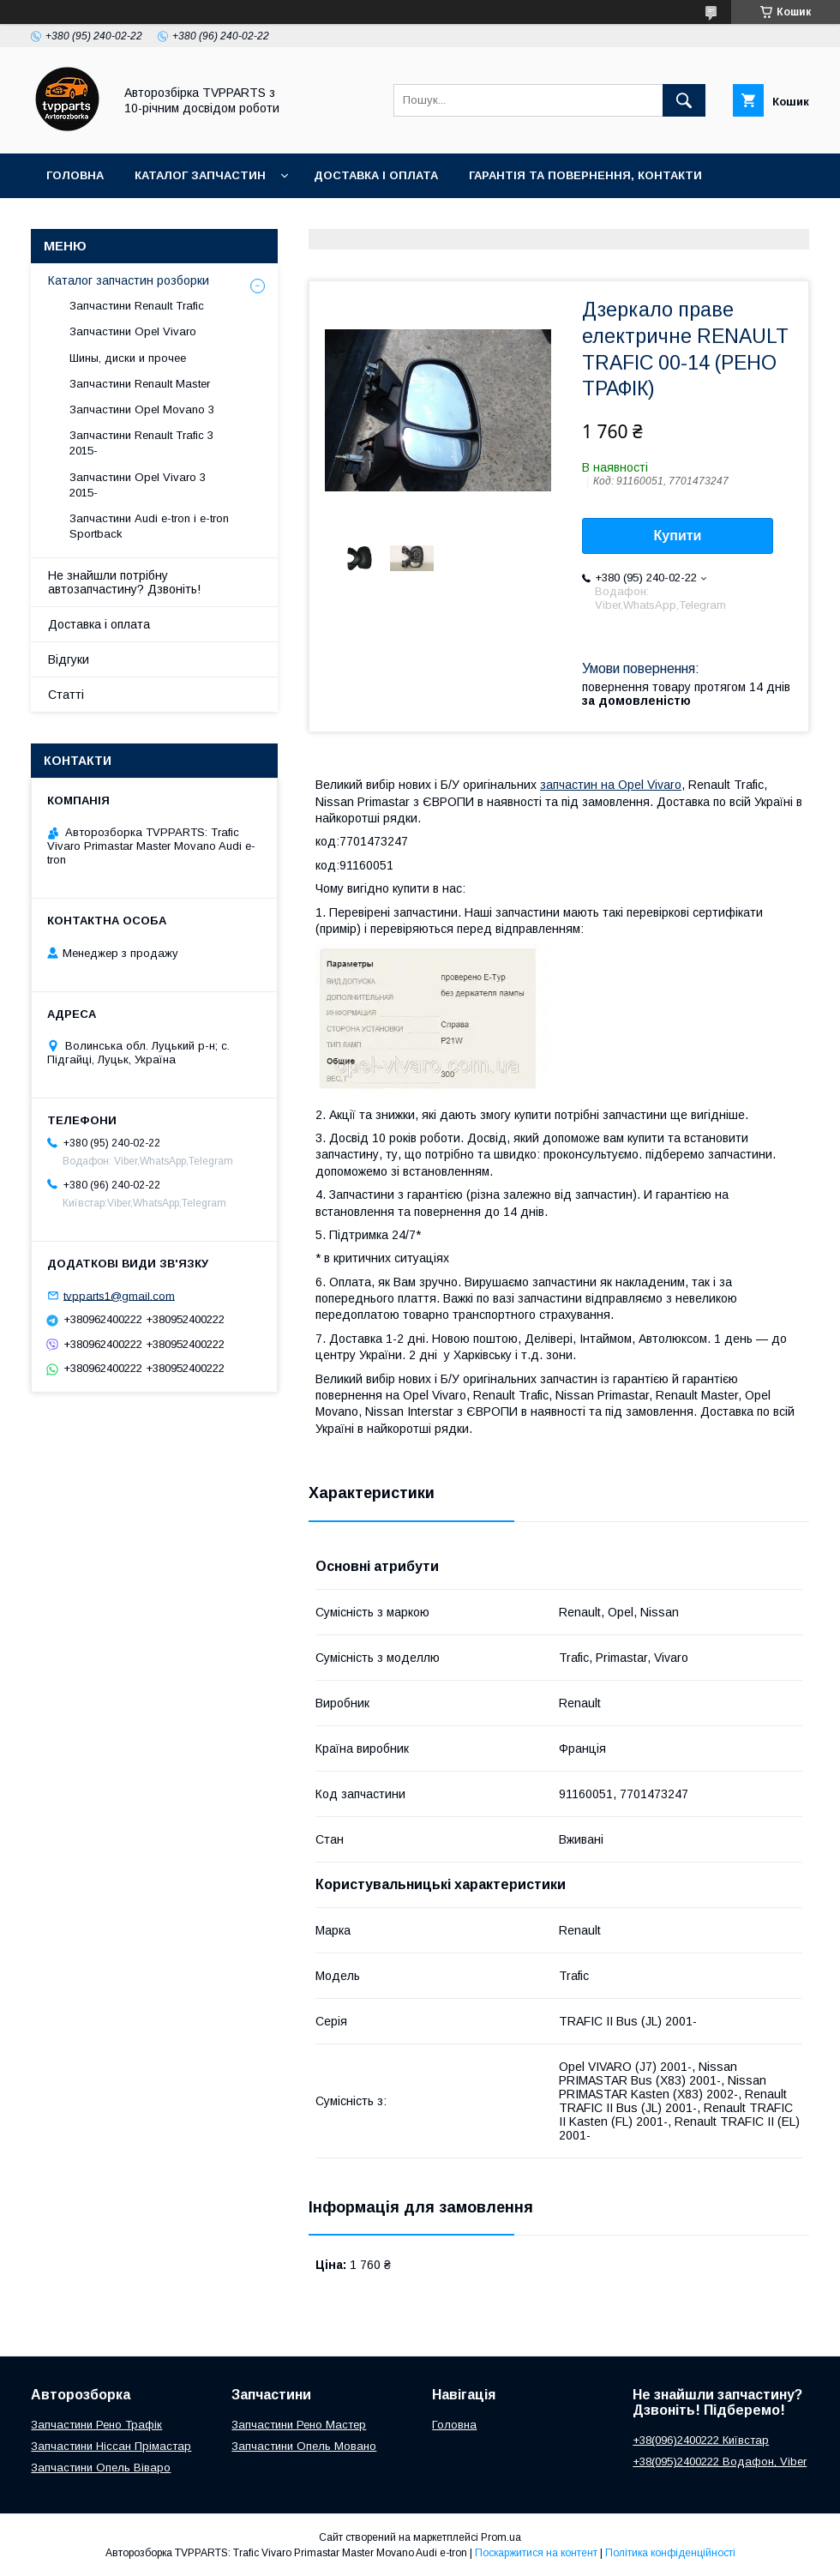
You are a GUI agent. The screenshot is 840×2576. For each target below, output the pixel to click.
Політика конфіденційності (670, 2553)
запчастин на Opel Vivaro (610, 784)
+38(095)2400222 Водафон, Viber (720, 2461)
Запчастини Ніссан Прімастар (111, 2446)
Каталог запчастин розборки (128, 280)
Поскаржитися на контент (536, 2553)
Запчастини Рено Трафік (96, 2424)
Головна (75, 175)
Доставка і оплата (376, 175)
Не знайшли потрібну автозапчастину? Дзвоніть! (124, 582)
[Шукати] (684, 100)
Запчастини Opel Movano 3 (141, 409)
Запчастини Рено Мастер (298, 2424)
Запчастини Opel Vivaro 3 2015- (137, 485)
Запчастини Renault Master (139, 383)
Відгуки (68, 659)
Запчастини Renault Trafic (136, 305)
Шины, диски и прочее (127, 358)
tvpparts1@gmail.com (119, 1295)
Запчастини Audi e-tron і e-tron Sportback (149, 526)
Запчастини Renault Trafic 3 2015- (141, 443)
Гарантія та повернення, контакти (585, 175)
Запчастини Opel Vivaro (132, 331)
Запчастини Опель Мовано (303, 2446)
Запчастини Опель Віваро (101, 2467)
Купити (678, 535)
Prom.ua (501, 2537)
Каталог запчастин (200, 175)
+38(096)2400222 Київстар (701, 2440)
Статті (66, 694)
